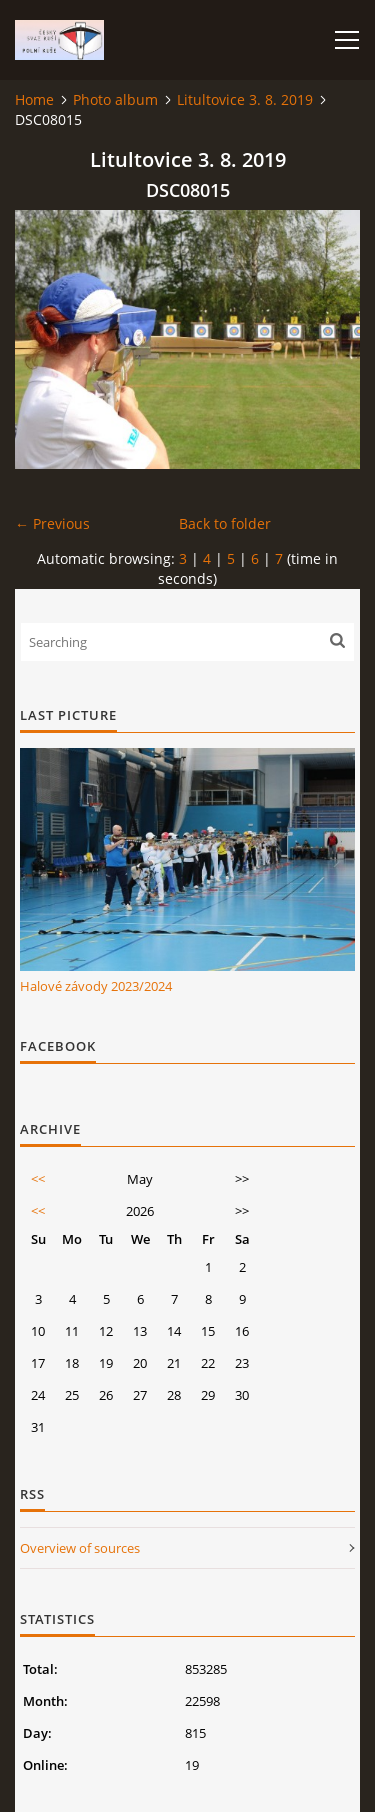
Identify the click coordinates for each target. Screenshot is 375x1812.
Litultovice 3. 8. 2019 (245, 99)
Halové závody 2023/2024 (96, 986)
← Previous (52, 523)
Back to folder (225, 523)
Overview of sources (80, 1548)
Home (34, 99)
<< (38, 1179)
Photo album (115, 99)
